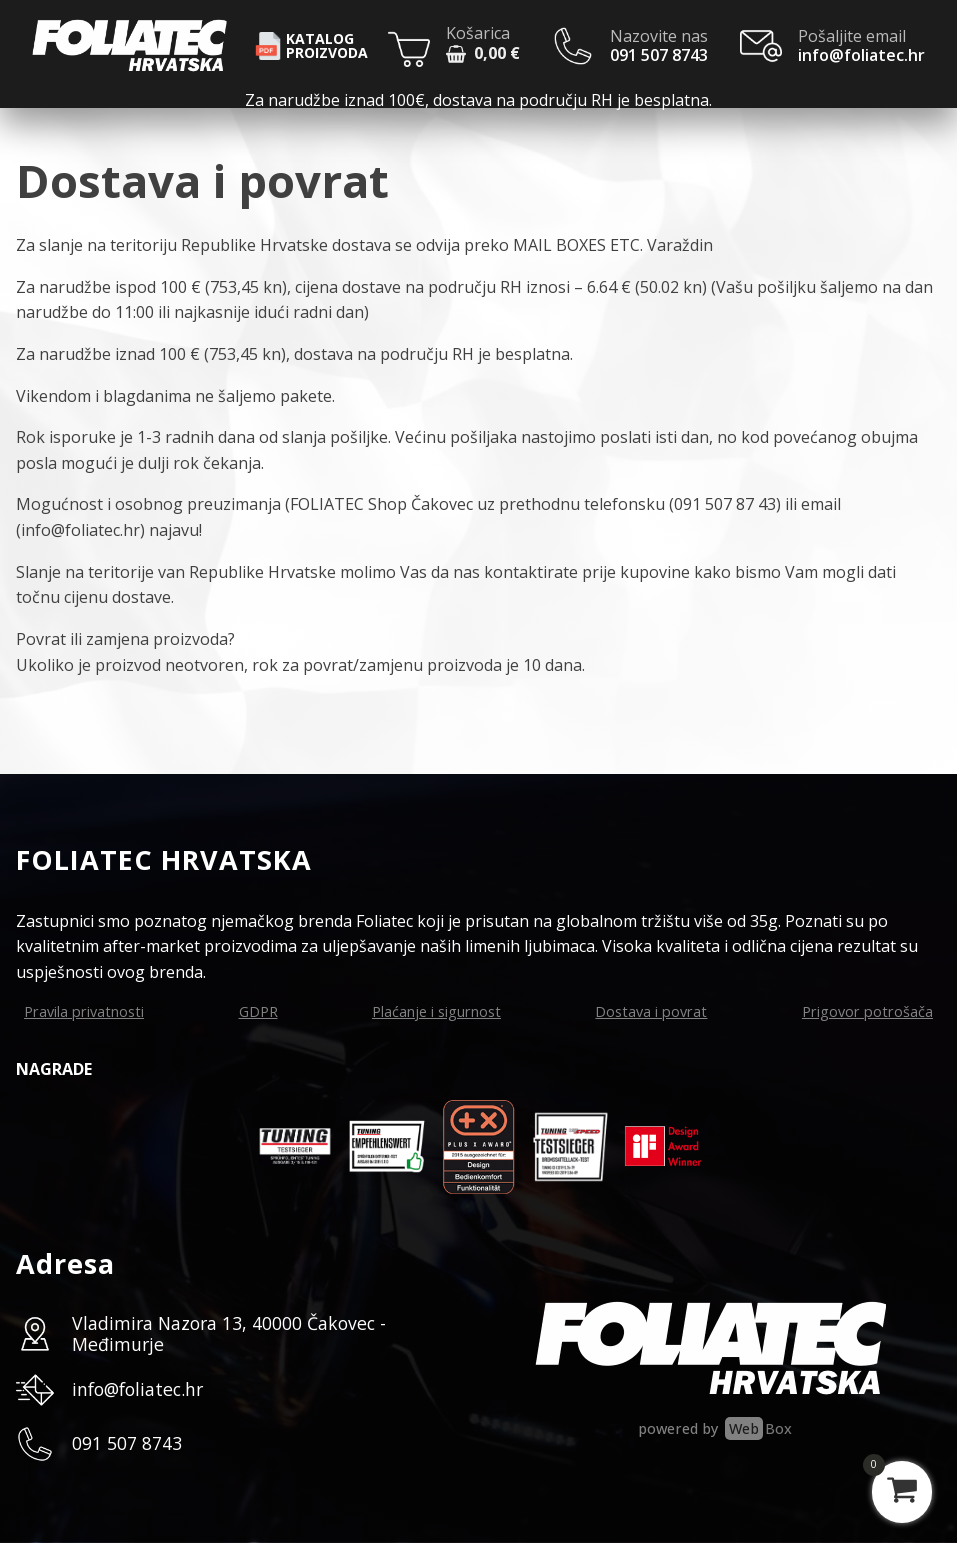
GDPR (258, 1011)
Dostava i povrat (651, 1011)
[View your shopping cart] (902, 1492)
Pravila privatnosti (84, 1011)
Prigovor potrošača (867, 1011)
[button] (483, 56)
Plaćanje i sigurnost (436, 1011)
